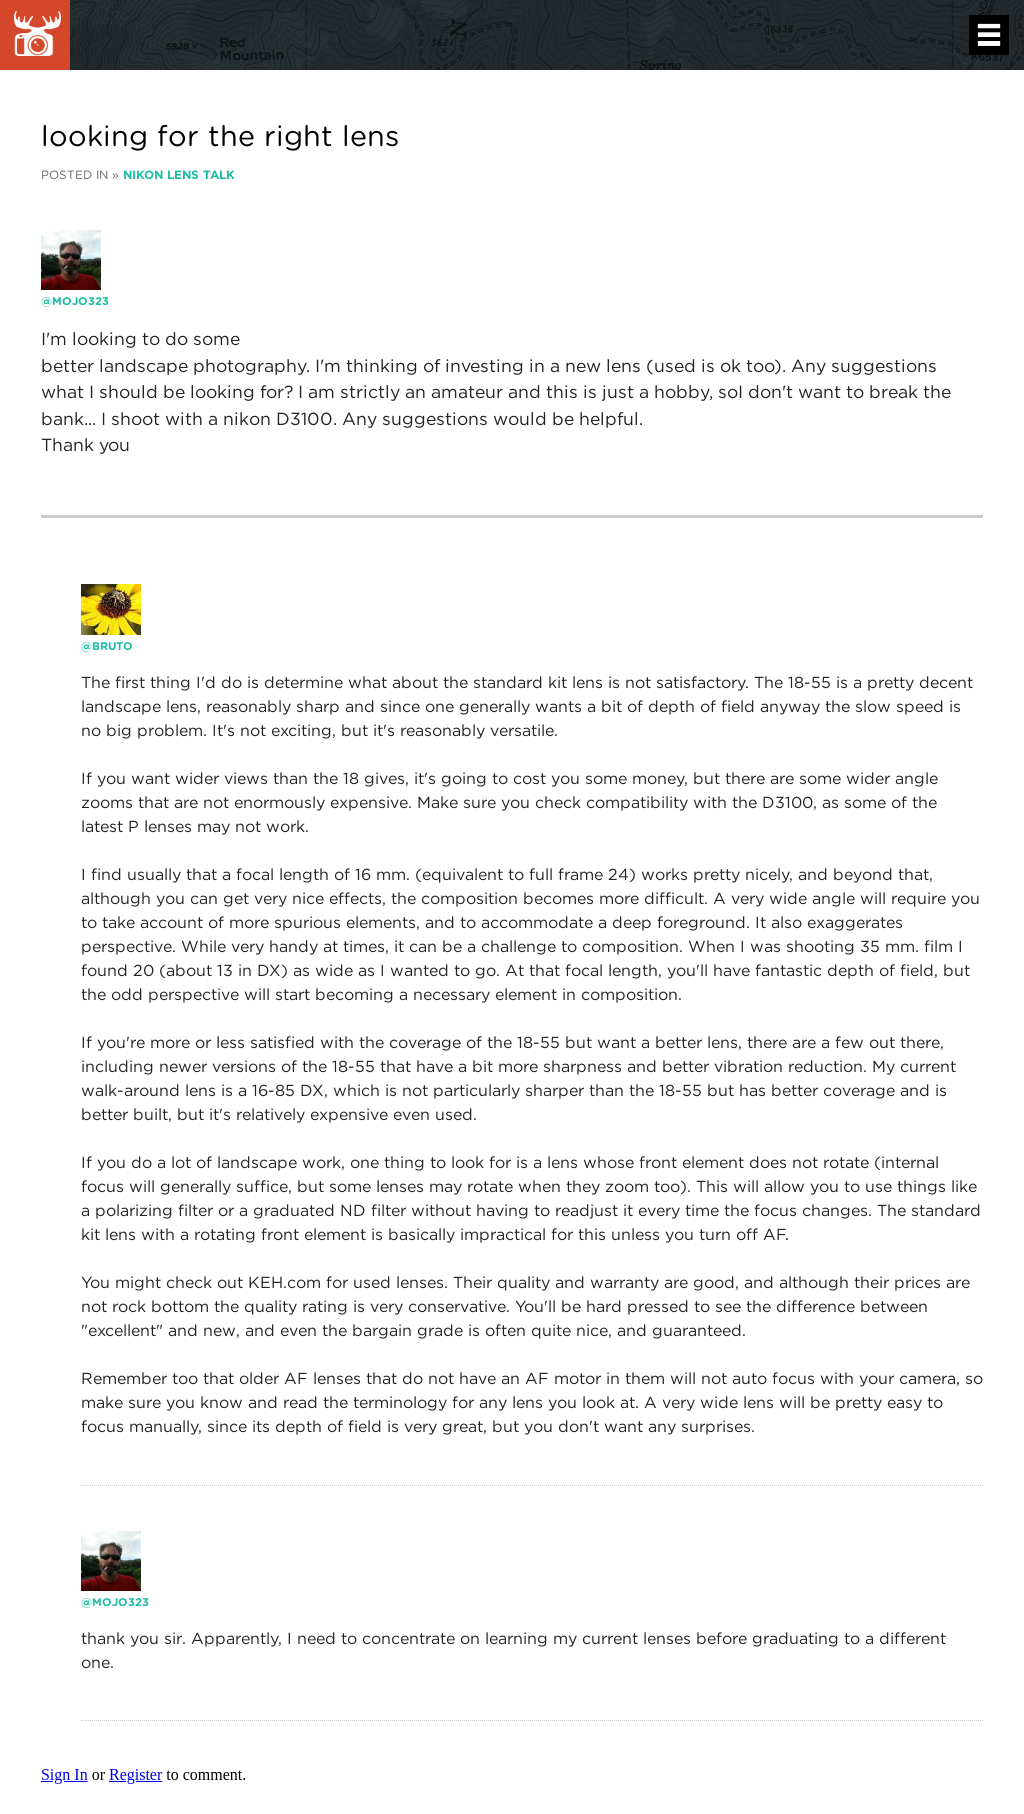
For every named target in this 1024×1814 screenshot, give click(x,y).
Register (135, 1774)
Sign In (64, 1774)
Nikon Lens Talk (179, 174)
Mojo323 (80, 301)
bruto (112, 646)
